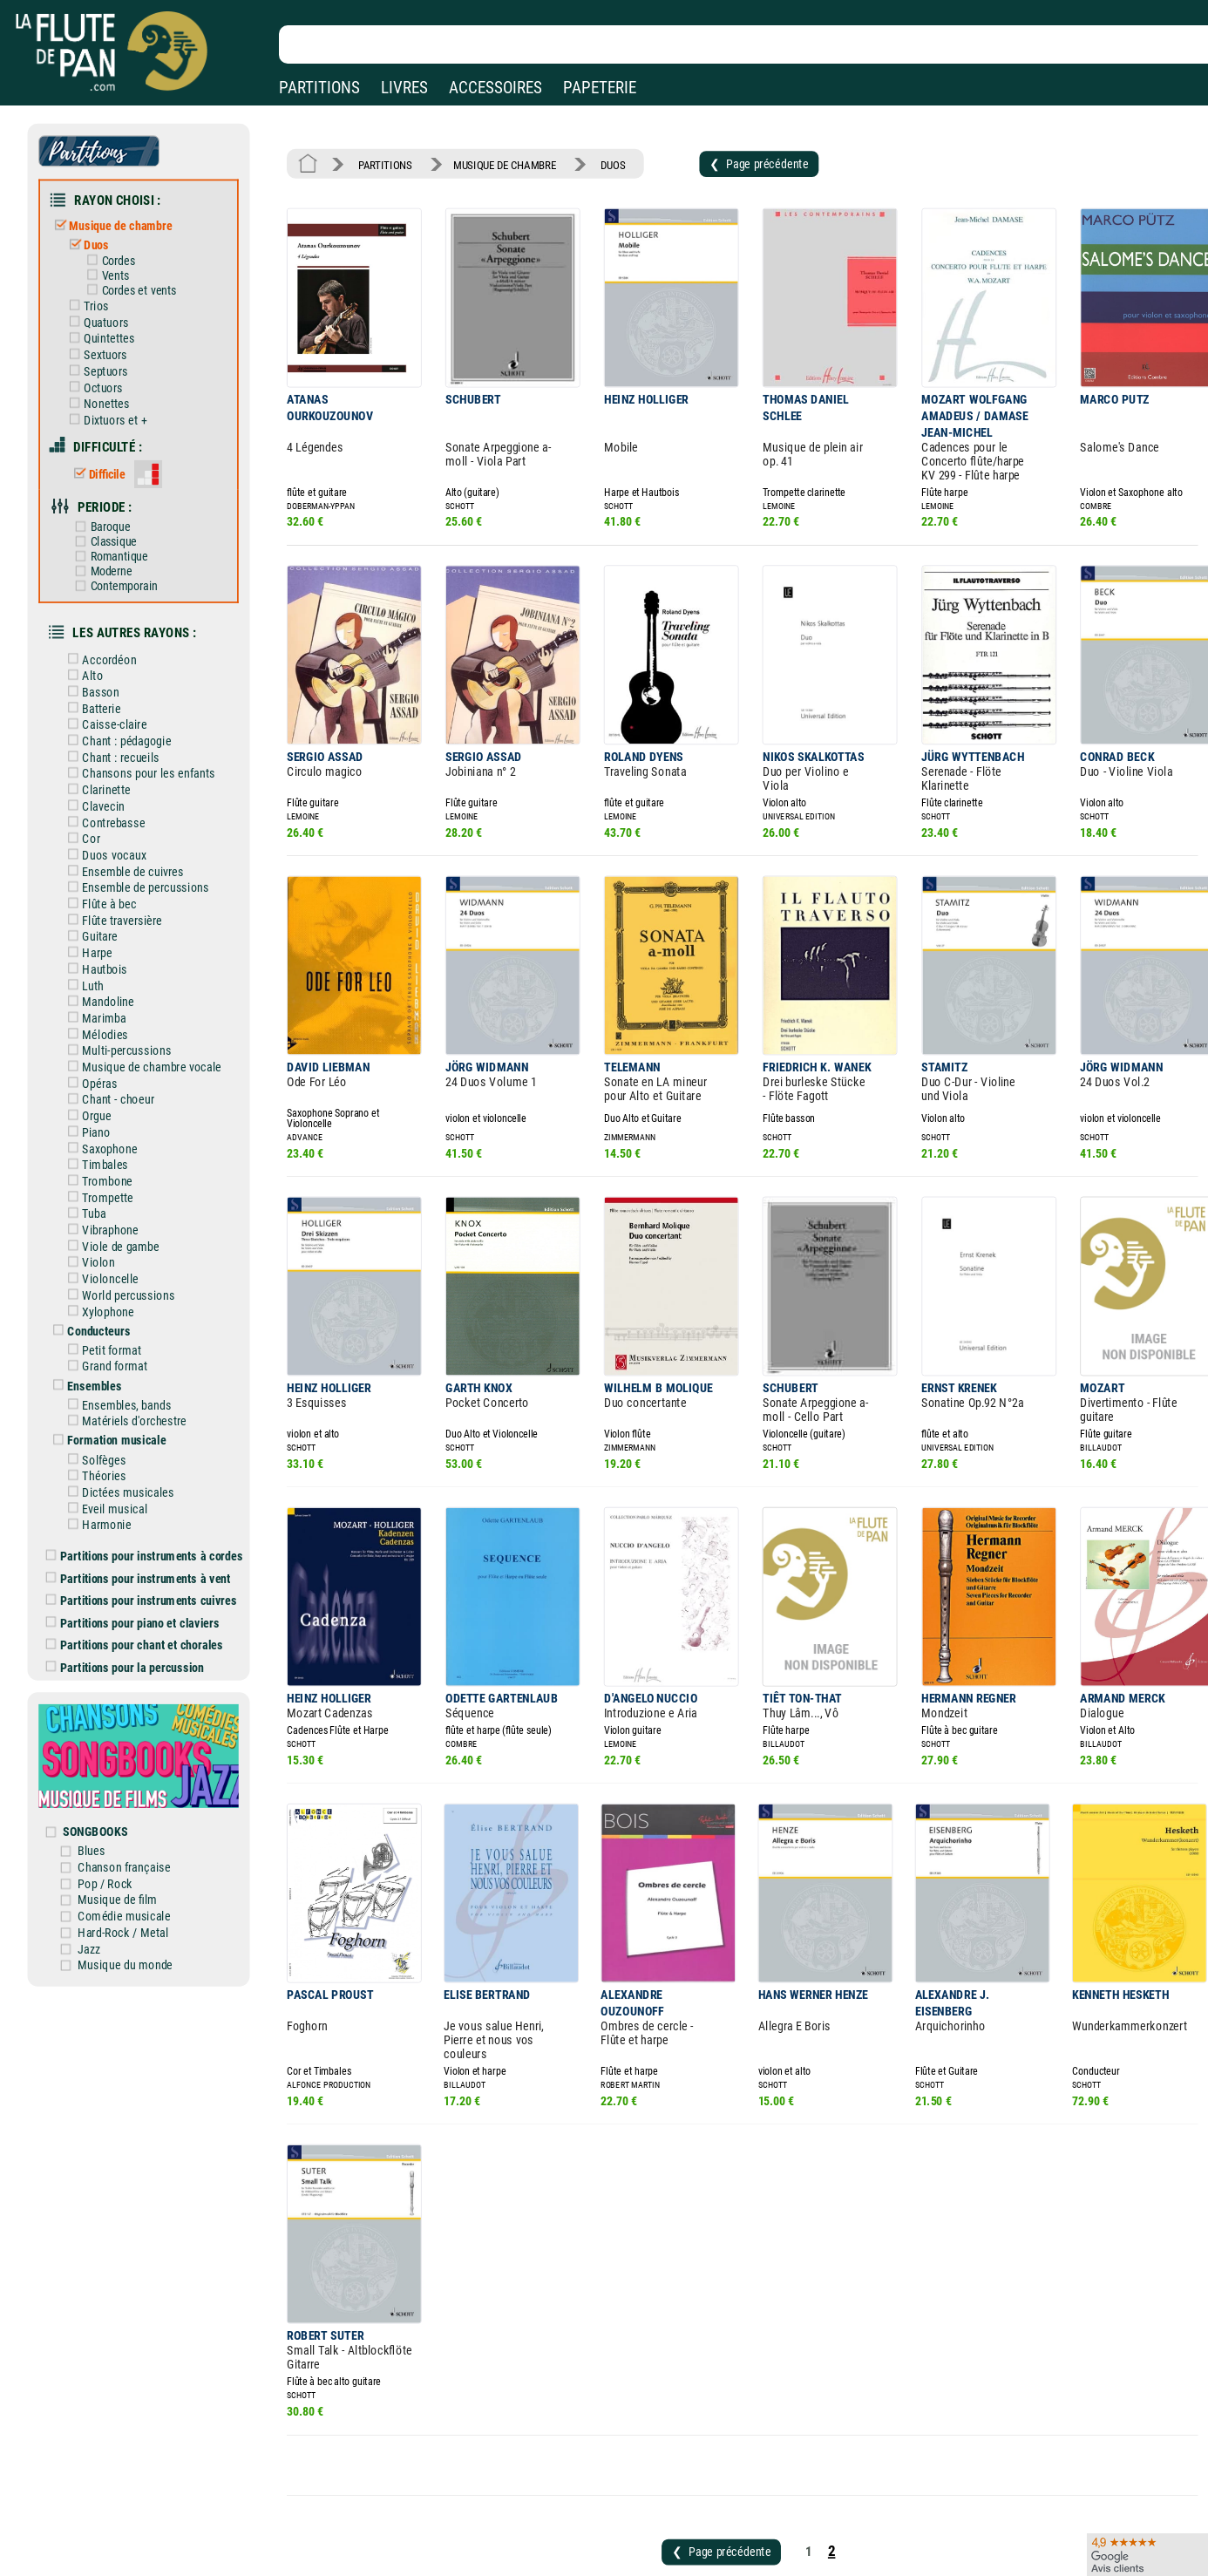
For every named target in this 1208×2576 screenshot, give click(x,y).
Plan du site (550, 2543)
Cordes (123, 250)
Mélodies (111, 969)
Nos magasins (138, 2493)
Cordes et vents (142, 277)
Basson (107, 651)
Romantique (123, 524)
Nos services (133, 2518)
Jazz (106, 1819)
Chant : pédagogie (131, 696)
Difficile (112, 448)
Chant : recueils (126, 711)
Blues (108, 1729)
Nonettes (112, 383)
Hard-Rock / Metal (138, 1804)
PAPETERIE (599, 88)
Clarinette (112, 742)
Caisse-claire (120, 682)
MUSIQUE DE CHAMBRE (492, 160)
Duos (103, 235)
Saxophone (115, 1076)
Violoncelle (116, 1197)
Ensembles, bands (131, 1314)
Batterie (108, 666)
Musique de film (133, 1774)
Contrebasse (119, 772)
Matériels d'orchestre (138, 1329)
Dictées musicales (133, 1395)
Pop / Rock (121, 1759)
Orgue (103, 1045)
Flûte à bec (115, 848)
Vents (120, 264)
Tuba (101, 1136)
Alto (99, 636)
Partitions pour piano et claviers (146, 1517)
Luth (100, 924)
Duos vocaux (119, 803)
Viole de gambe (126, 1166)
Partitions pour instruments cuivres (155, 1496)
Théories (110, 1380)
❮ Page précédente (729, 160)
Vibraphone (116, 1152)
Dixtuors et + (120, 398)
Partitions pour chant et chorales (148, 1537)
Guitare (106, 879)
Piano (103, 1060)
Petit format (117, 1263)
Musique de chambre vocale (155, 1000)
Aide (533, 2493)
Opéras (106, 1015)
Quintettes (114, 323)
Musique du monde (140, 1835)
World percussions (133, 1212)
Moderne (116, 538)
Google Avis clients (185, 2543)
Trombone (113, 1106)
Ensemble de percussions (149, 833)
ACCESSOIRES (495, 88)
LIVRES (404, 88)
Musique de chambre (125, 218)
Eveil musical (120, 1410)
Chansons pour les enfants (151, 727)
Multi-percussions (131, 984)
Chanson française (139, 1743)
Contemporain (128, 552)
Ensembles (101, 1296)
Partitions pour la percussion (139, 1558)
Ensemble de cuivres (137, 818)
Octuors (109, 368)
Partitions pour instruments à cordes (157, 1454)
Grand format (120, 1278)
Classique (118, 510)
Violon (105, 1181)
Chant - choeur (123, 1030)
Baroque (115, 497)
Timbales (111, 1091)
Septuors (111, 353)
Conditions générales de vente (417, 2518)
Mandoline (114, 939)
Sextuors (111, 337)
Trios (103, 292)
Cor (98, 787)
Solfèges (110, 1365)
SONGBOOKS (112, 1710)
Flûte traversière (127, 863)
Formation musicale (122, 1347)
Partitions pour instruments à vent (152, 1475)
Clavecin (109, 758)
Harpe (104, 894)
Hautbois (111, 908)
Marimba (110, 955)
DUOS (593, 160)
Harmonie (113, 1425)
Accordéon (115, 621)
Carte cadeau (554, 2518)
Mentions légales (369, 2493)
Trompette (113, 1121)
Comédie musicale (139, 1790)
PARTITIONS (319, 88)
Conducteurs (105, 1245)
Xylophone (114, 1227)
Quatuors (112, 308)
